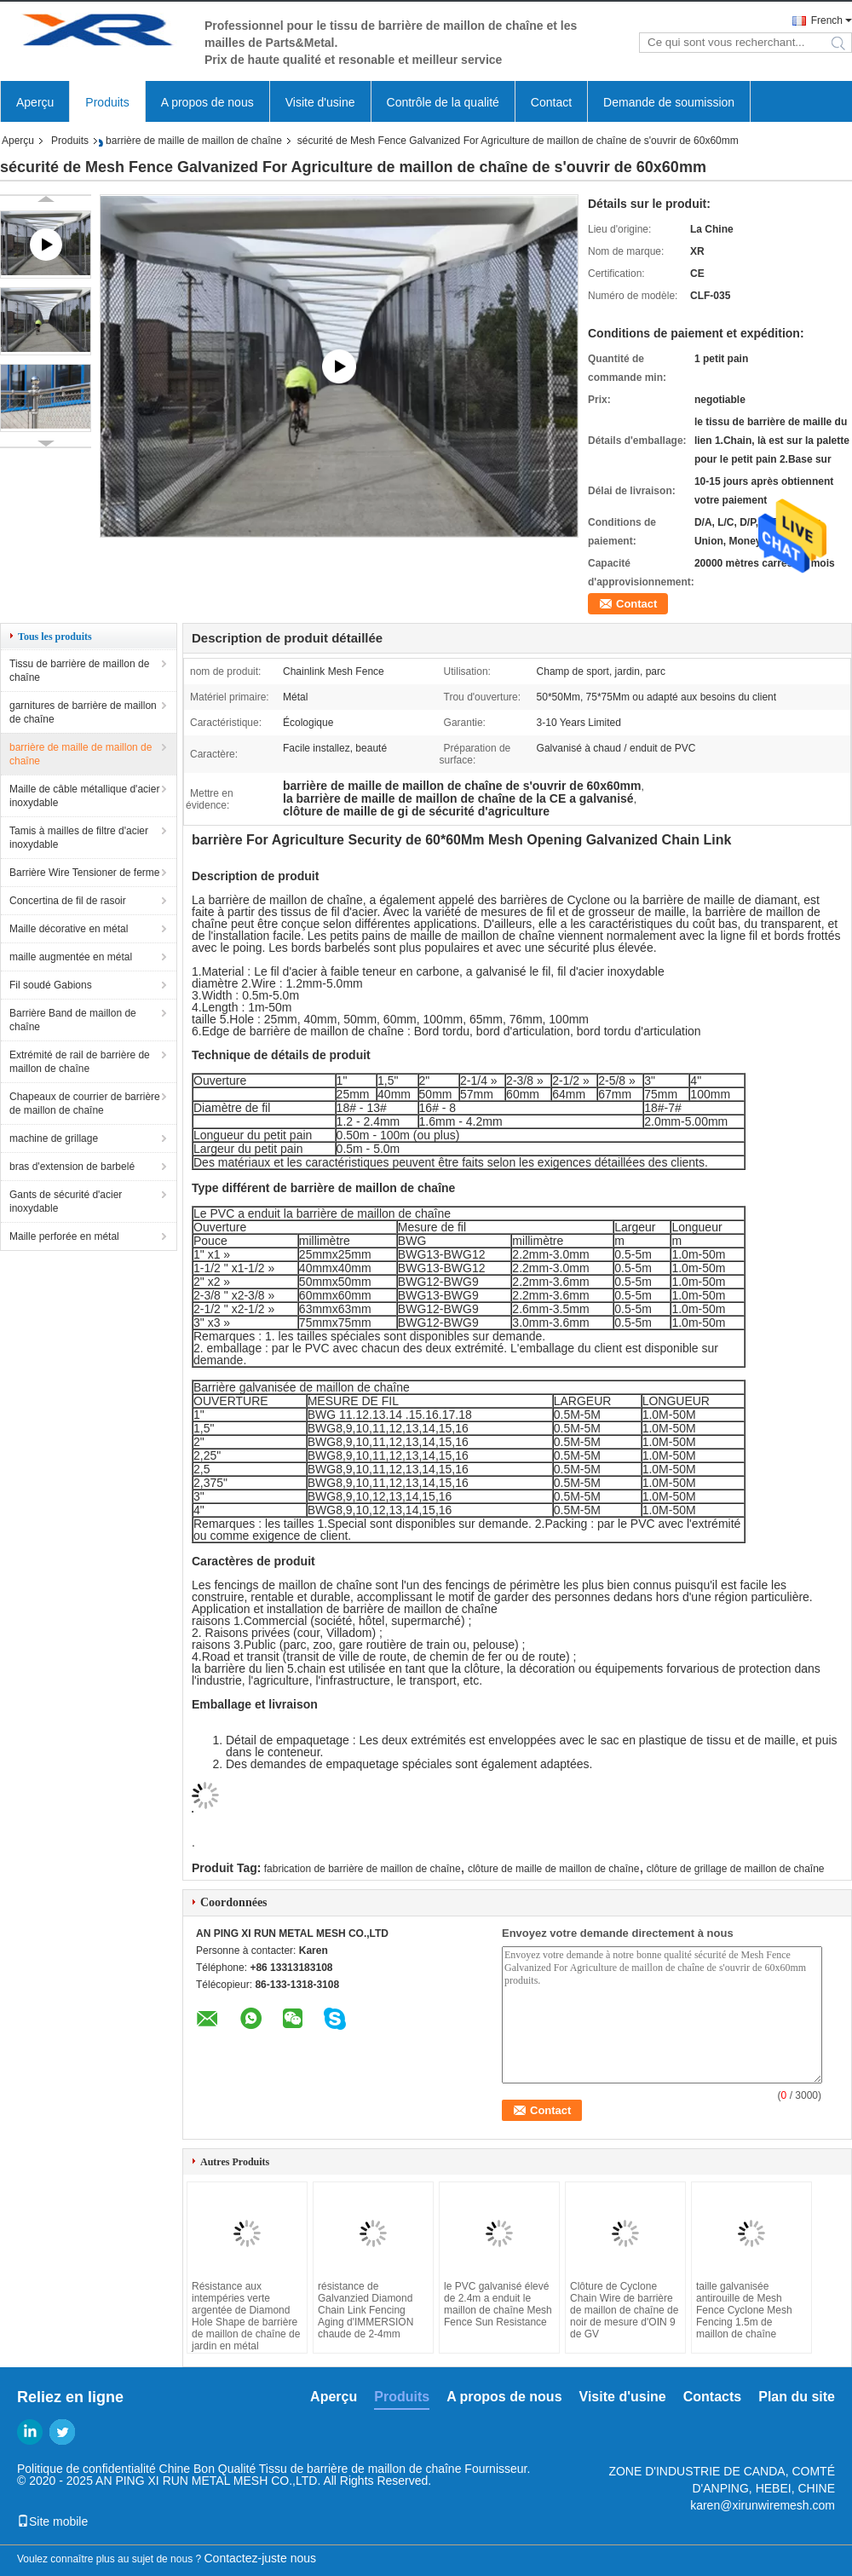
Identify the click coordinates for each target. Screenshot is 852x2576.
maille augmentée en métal (70, 957)
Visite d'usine (320, 102)
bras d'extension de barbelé (72, 1167)
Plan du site (796, 2396)
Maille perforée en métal (64, 1236)
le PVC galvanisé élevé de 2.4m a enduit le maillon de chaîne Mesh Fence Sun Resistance (498, 2304)
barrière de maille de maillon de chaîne (194, 141)
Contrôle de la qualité (443, 102)
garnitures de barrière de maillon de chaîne (83, 712)
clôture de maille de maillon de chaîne (553, 1869)
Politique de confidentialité (86, 2468)
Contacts (712, 2396)
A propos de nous (207, 102)
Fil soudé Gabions (50, 985)
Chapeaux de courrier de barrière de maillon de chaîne (84, 1103)
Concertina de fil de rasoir (67, 901)
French (827, 20)
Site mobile (52, 2521)
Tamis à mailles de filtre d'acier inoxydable (78, 837)
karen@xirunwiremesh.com (762, 2505)
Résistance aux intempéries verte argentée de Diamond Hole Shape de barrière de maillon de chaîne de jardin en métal (246, 2316)
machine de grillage (53, 1138)
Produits (107, 102)
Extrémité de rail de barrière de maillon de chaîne (79, 1062)
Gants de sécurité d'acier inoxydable (65, 1201)
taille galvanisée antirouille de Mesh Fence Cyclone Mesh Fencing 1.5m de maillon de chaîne (744, 2310)
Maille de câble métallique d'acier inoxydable (84, 796)
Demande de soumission (668, 102)
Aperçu (35, 102)
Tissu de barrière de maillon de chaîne (79, 670)
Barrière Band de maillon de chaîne (72, 1020)
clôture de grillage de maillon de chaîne (736, 1869)
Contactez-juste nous (260, 2558)
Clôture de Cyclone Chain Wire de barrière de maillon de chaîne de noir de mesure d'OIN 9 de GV (624, 2310)
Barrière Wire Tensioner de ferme (84, 873)
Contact (551, 102)
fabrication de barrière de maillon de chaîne (362, 1869)
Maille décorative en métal (68, 929)
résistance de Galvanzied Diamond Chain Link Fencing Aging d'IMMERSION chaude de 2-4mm (365, 2310)
